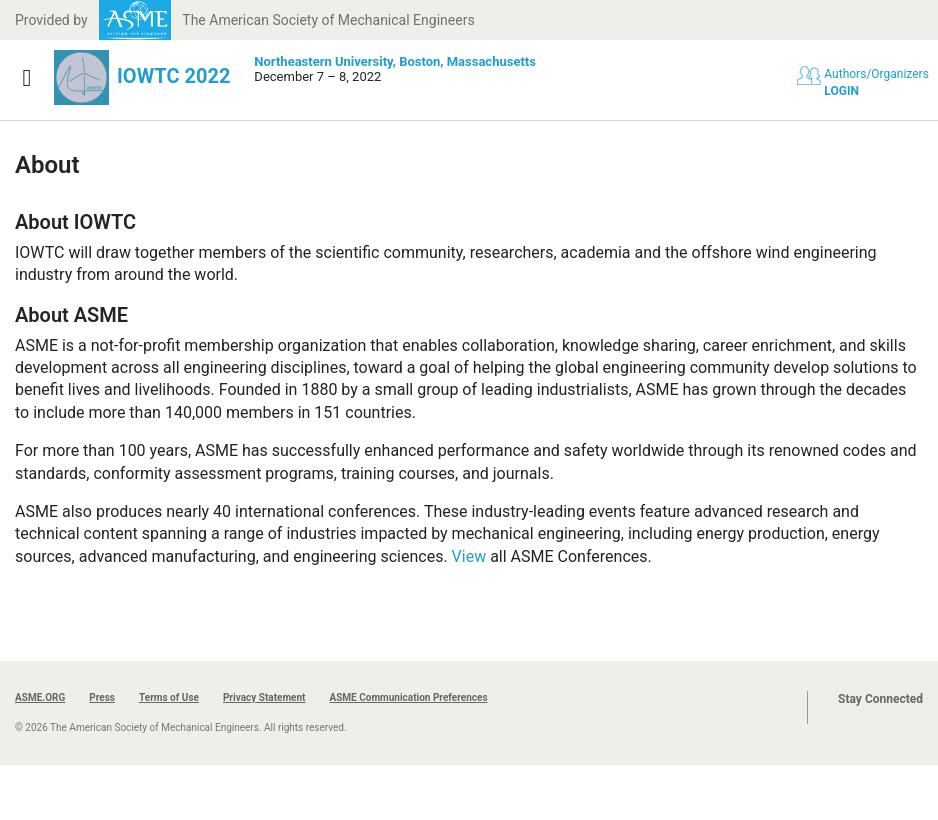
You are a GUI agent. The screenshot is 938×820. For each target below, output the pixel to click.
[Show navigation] (27, 78)
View (469, 556)
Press (102, 697)
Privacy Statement (264, 697)
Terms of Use (169, 697)
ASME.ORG (40, 697)
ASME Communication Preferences (408, 697)
